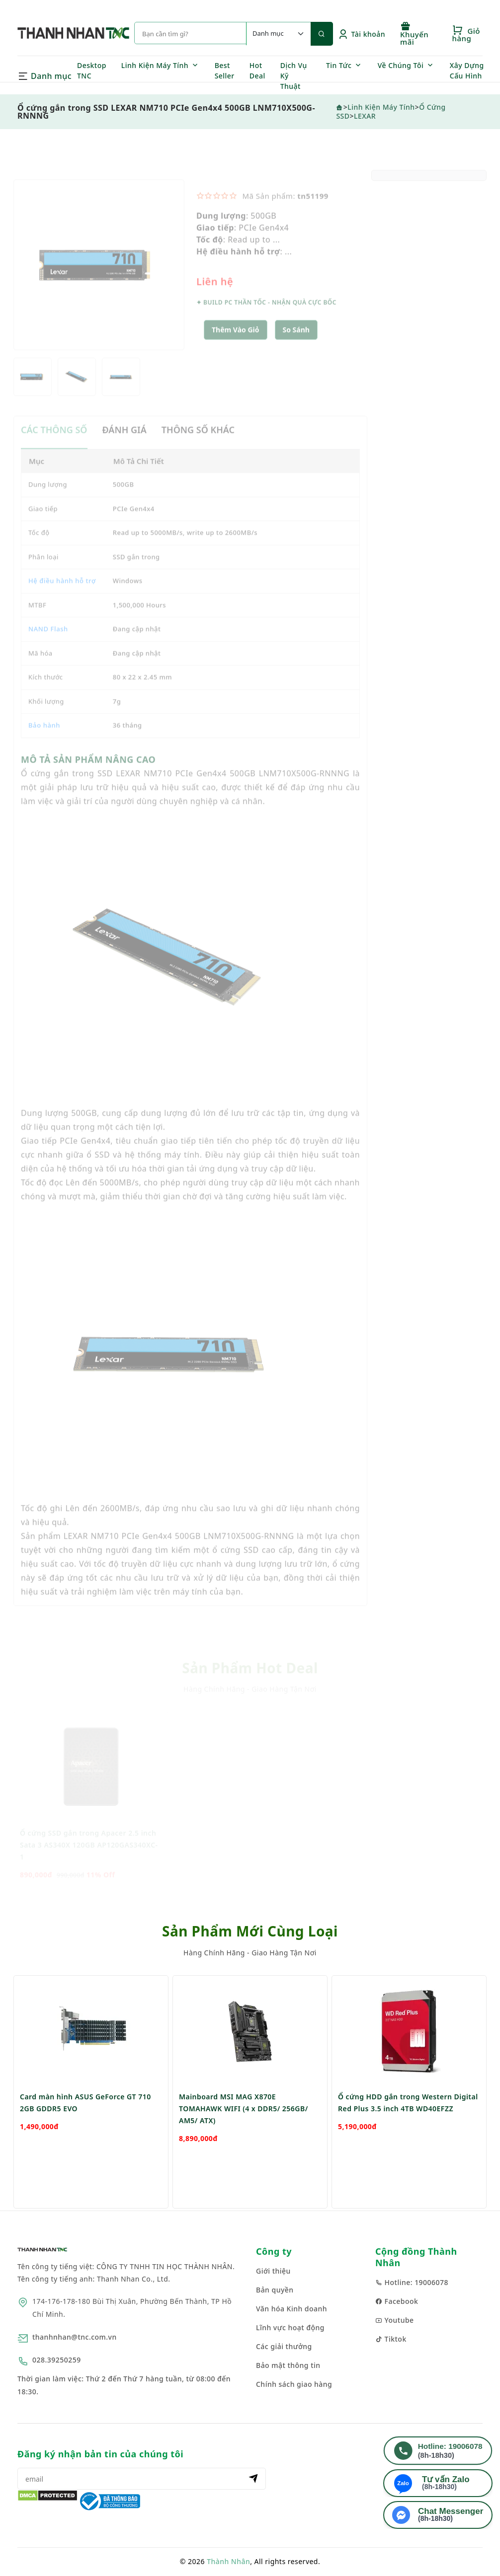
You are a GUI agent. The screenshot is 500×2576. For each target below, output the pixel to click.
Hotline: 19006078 (411, 2282)
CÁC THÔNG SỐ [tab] (54, 448)
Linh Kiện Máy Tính (154, 65)
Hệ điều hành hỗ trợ (62, 598)
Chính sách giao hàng (294, 2384)
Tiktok (391, 2339)
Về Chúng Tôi (401, 65)
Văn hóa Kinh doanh (291, 2308)
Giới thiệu (273, 2271)
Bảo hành (44, 743)
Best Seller (225, 70)
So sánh (296, 348)
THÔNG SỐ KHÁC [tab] (198, 448)
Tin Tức (338, 65)
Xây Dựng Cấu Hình (467, 70)
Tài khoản (361, 34)
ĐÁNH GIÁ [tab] (124, 448)
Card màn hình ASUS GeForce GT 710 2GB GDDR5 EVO (85, 2132)
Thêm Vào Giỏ (235, 348)
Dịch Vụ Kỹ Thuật (293, 76)
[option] (98, 283)
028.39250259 (56, 2359)
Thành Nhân (228, 2561)
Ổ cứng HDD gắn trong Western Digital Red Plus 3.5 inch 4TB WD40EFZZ (408, 2132)
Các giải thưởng (284, 2346)
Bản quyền (275, 2289)
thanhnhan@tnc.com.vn (74, 2337)
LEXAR (365, 116)
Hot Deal (257, 70)
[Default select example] (278, 33)
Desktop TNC (91, 70)
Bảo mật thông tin (288, 2365)
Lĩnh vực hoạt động (290, 2327)
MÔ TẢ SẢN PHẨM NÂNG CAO (88, 777)
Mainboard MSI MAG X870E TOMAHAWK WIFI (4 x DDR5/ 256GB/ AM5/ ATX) (243, 2137)
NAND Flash (48, 647)
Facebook (396, 2301)
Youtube (394, 2320)
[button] (296, 348)
